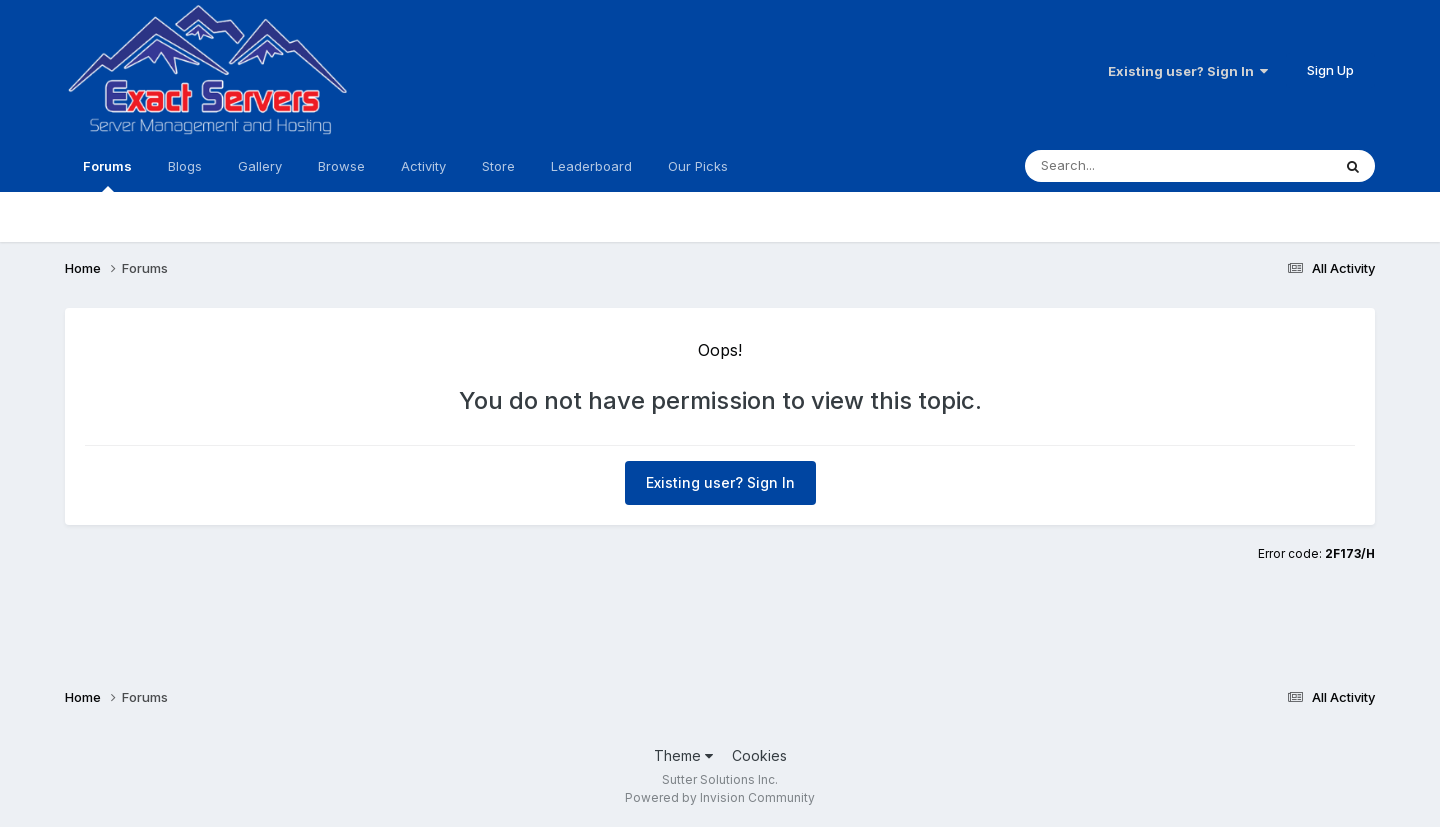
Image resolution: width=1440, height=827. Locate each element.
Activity (423, 166)
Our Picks (698, 166)
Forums (107, 175)
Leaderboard (591, 166)
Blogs (185, 166)
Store (498, 166)
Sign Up (1330, 70)
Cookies (759, 755)
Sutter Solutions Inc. (720, 779)
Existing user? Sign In (1188, 71)
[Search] (1138, 166)
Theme (683, 755)
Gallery (260, 166)
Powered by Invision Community (720, 797)
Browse (341, 166)
